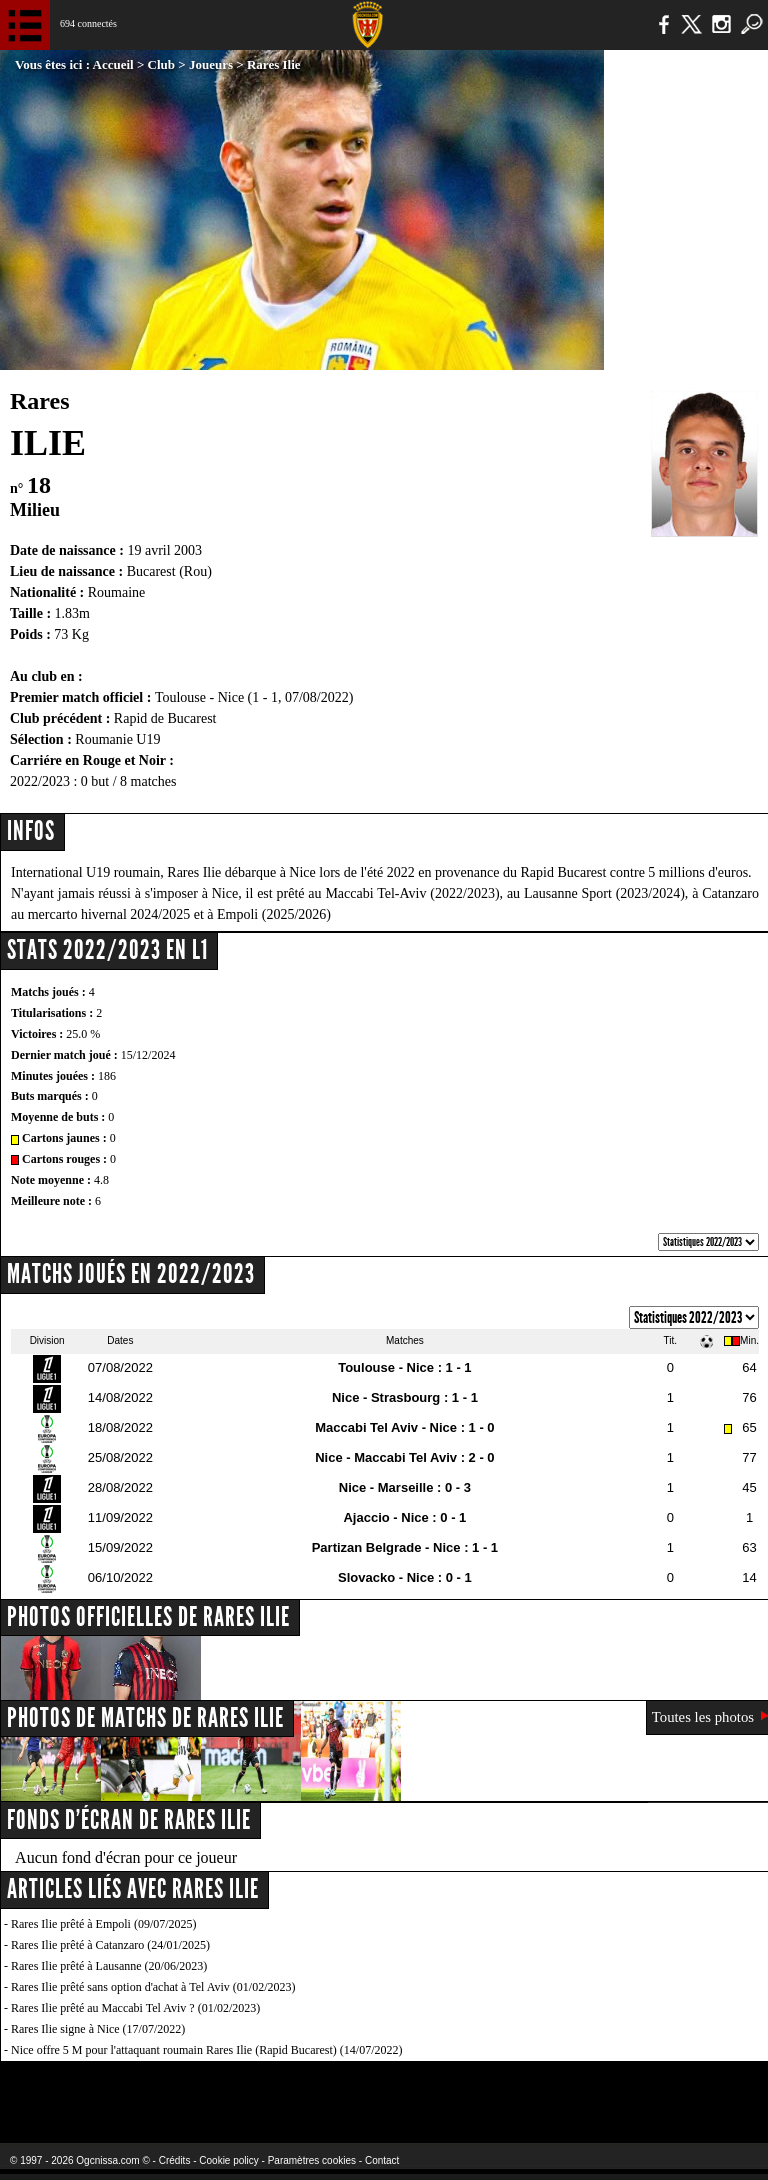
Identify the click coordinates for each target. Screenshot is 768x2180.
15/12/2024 (148, 1055)
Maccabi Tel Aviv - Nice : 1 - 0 (404, 1427)
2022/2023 (40, 781)
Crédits (175, 2160)
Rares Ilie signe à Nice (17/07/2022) (98, 2029)
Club (161, 64)
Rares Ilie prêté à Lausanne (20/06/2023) (109, 1966)
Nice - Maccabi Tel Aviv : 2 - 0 (404, 1457)
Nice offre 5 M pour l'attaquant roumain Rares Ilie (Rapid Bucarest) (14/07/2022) (207, 2050)
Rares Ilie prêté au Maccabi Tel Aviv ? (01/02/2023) (135, 2008)
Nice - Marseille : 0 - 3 (405, 1487)
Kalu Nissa (608, 2089)
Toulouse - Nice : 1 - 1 (404, 1367)
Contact (382, 2160)
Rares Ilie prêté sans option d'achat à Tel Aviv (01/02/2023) (153, 1987)
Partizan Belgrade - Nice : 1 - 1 (405, 1547)
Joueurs (211, 64)
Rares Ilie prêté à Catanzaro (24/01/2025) (110, 1945)
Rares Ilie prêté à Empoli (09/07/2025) (104, 1924)
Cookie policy (228, 2160)
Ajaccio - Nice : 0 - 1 (404, 1517)
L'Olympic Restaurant (344, 2089)
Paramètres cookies (312, 2160)
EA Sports (140, 2089)
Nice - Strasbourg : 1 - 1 (405, 1397)
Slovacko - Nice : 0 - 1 (405, 1577)
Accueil (113, 64)
